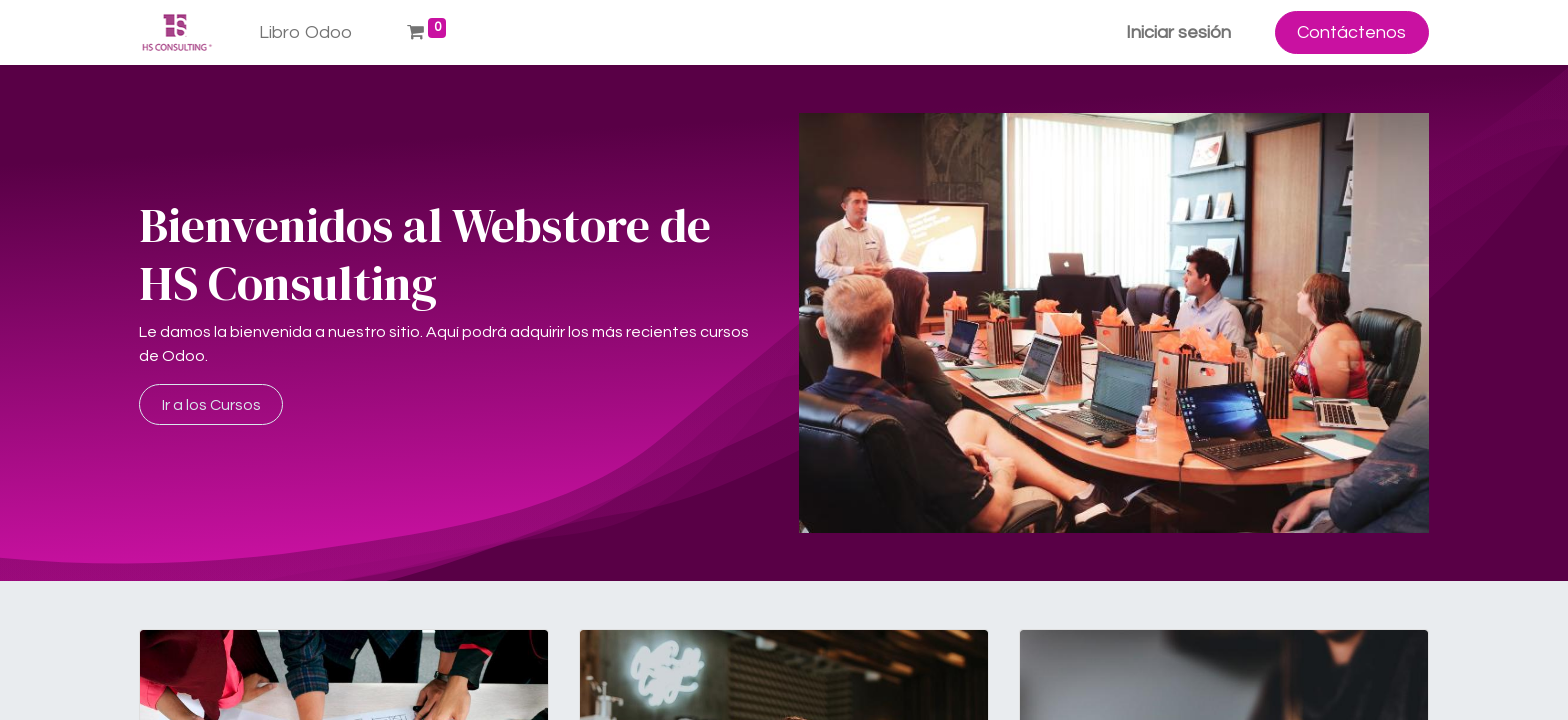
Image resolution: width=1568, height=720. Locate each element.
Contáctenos (1351, 32)
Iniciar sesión (1178, 32)
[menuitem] (306, 32)
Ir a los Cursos (211, 405)
